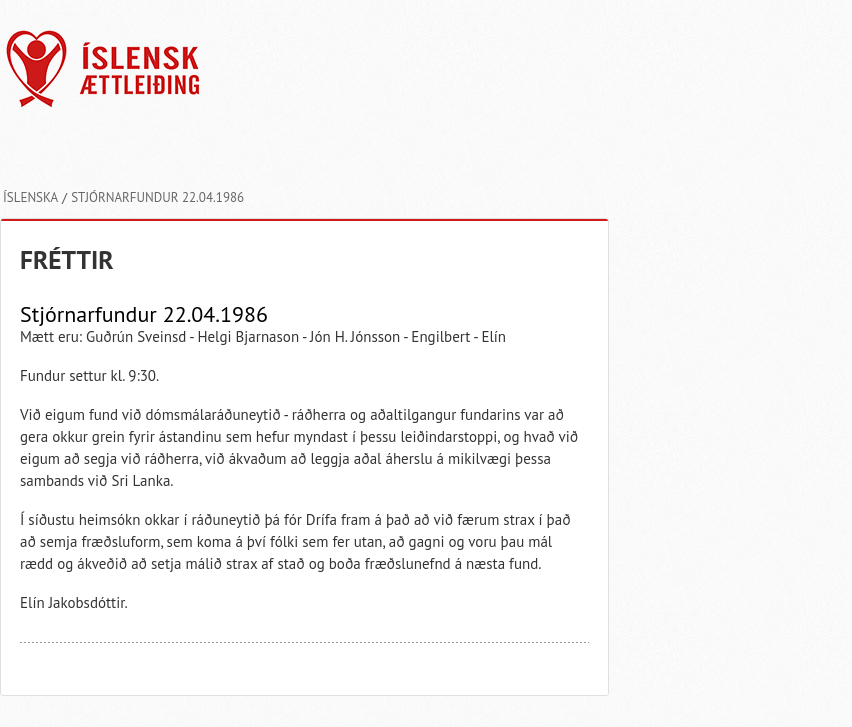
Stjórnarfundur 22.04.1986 (157, 197)
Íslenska (30, 197)
